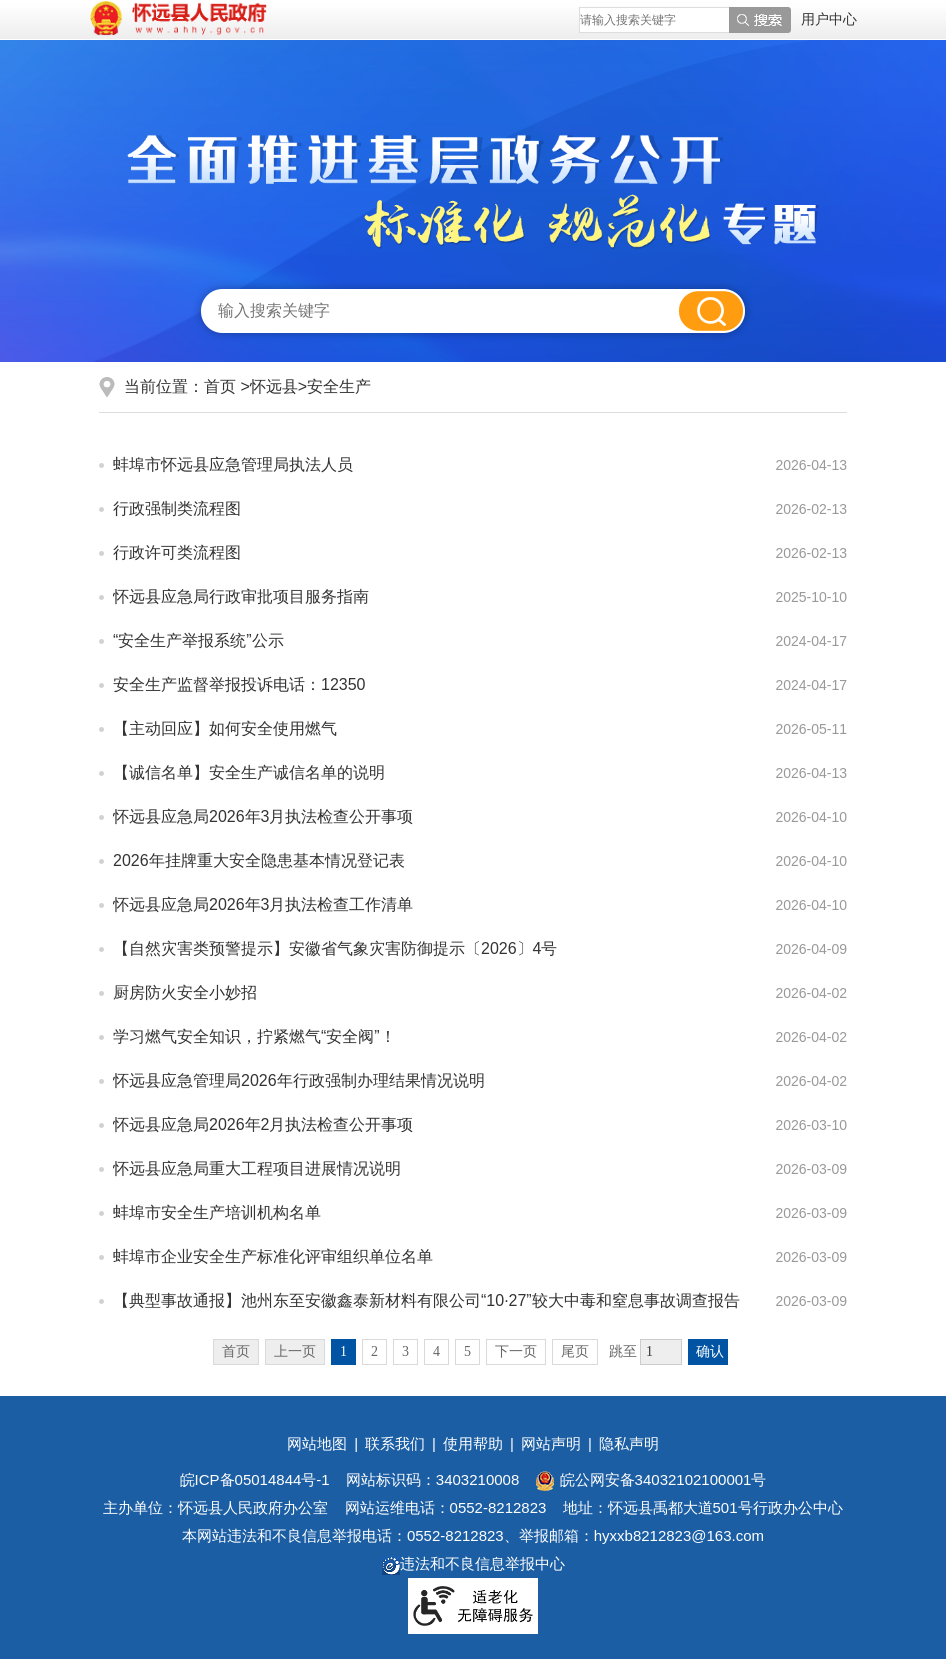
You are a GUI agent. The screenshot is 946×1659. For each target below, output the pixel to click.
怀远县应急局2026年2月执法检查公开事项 (263, 1124)
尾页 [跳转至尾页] (575, 1351)
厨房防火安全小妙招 (185, 992)
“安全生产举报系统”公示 (198, 640)
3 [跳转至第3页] (405, 1351)
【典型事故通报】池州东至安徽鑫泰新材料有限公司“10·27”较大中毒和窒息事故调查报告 (426, 1300)
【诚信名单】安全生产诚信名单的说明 (249, 772)
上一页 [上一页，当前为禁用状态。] (295, 1351)
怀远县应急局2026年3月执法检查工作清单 (263, 904)
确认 (710, 1351)
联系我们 (395, 1443)
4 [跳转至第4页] (436, 1351)
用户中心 (829, 19)
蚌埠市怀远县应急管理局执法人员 (233, 464)
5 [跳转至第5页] (467, 1351)
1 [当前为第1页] (343, 1351)
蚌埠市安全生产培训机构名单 (217, 1212)
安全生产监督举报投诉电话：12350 (239, 684)
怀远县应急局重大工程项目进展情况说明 (257, 1168)
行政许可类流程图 (177, 552)
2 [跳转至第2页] (374, 1351)
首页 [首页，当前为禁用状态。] (236, 1351)
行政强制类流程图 (177, 508)
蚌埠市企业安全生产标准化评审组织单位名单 (273, 1256)
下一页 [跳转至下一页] (516, 1351)
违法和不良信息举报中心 (473, 1563)
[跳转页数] (661, 1352)
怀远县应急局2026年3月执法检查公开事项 (263, 816)
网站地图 (317, 1443)
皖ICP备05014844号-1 (255, 1479)
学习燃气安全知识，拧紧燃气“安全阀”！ (254, 1036)
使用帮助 (473, 1443)
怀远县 (274, 386)
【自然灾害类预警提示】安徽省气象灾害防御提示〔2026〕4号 (335, 948)
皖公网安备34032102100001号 (650, 1479)
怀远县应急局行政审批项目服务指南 (241, 596)
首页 (220, 386)
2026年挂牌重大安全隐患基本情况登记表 (259, 860)
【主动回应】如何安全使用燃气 (225, 728)
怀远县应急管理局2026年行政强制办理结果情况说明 (299, 1080)
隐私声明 (629, 1443)
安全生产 (339, 386)
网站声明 (551, 1443)
